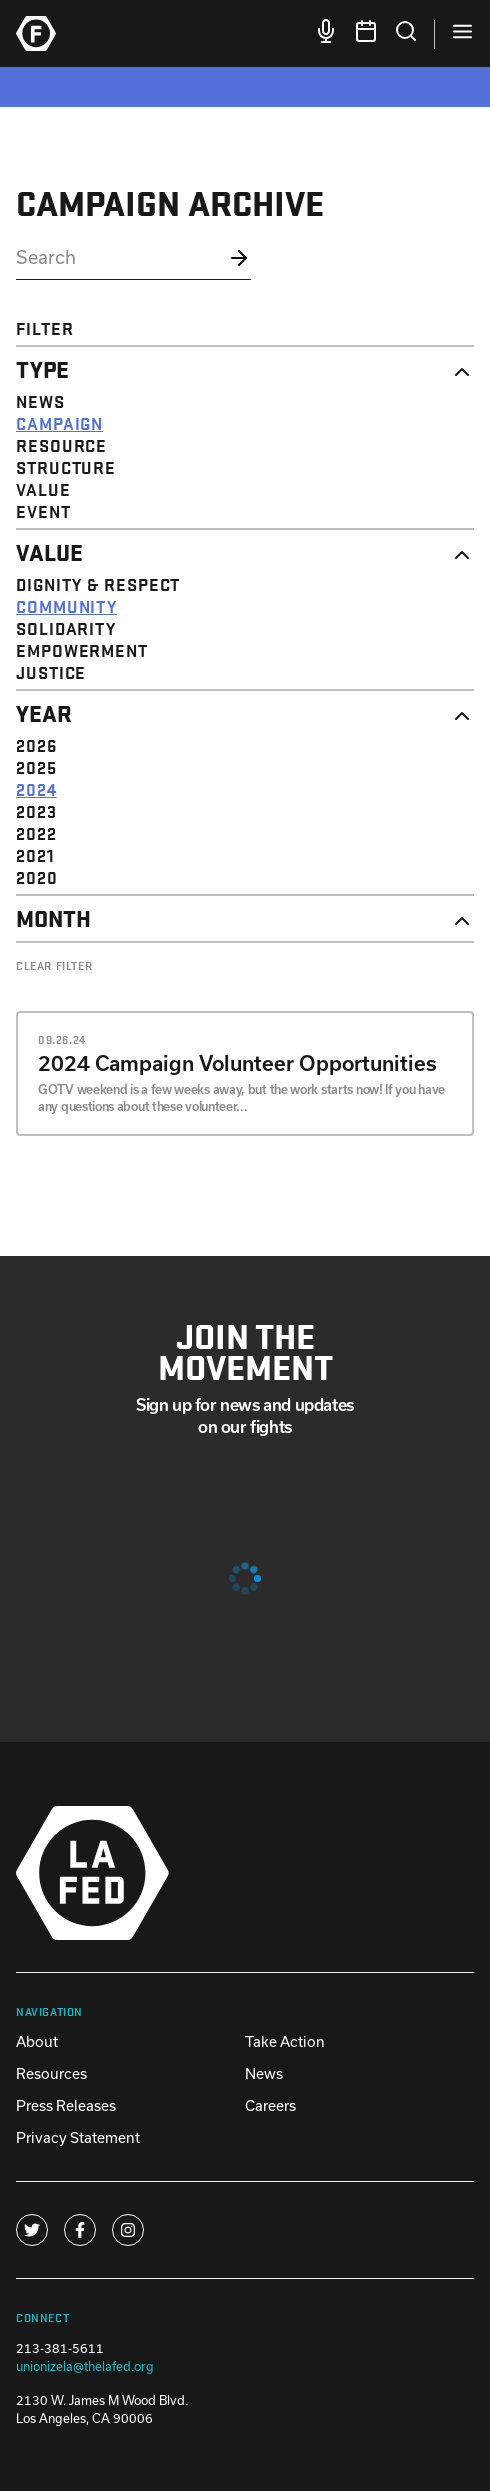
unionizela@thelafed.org (85, 2366)
